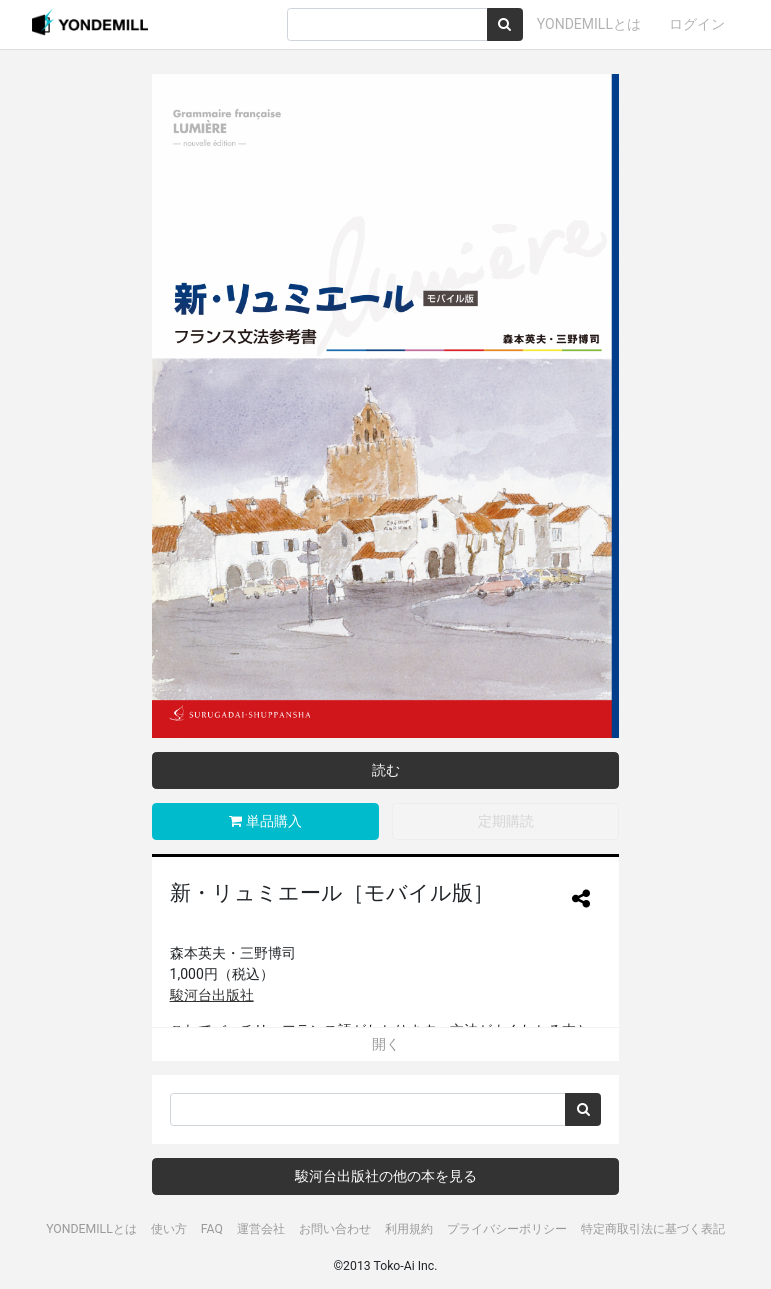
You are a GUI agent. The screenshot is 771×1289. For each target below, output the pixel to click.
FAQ (212, 1229)
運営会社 (261, 1229)
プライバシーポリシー (507, 1229)
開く (386, 1044)
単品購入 (265, 821)
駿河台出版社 (212, 995)
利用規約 (409, 1229)
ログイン (697, 24)
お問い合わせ (335, 1229)
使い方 (169, 1229)
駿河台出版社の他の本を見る (386, 1176)
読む (386, 770)
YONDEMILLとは (589, 24)
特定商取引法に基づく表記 (653, 1229)
